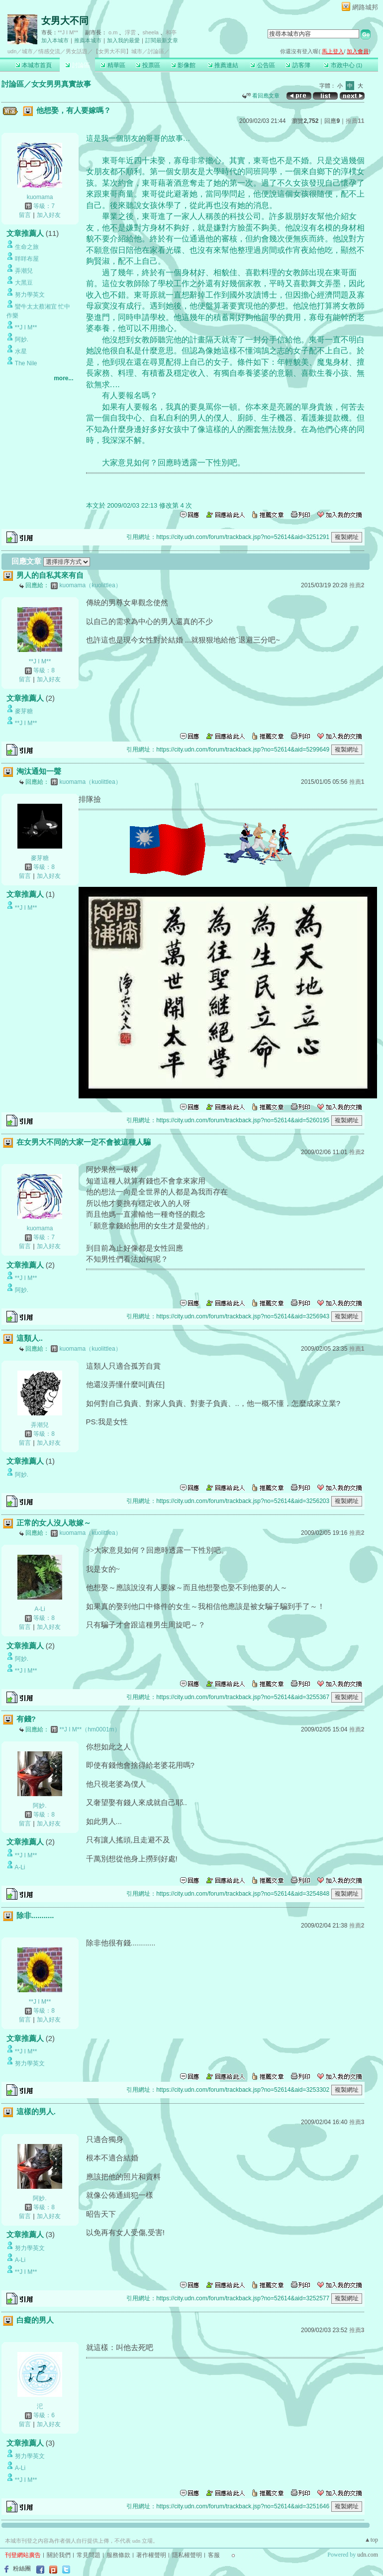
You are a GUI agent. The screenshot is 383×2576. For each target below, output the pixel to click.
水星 (21, 351)
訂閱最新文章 (161, 40)
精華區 (112, 65)
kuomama (40, 197)
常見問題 (88, 2555)
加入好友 (49, 215)
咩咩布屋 (27, 258)
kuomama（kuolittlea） (90, 585)
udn (11, 51)
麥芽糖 (24, 711)
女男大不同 (65, 20)
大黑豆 (24, 282)
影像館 (183, 65)
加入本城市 (55, 40)
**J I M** (68, 32)
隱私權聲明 (187, 2555)
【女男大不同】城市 (117, 51)
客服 (214, 2555)
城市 (27, 51)
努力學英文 (30, 294)
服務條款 (118, 2555)
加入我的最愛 (123, 40)
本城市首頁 (33, 65)
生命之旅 (27, 246)
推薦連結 (223, 65)
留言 (25, 215)
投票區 (148, 65)
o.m (112, 32)
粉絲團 (22, 2568)
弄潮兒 (24, 270)
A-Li (39, 1609)
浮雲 (130, 32)
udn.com (367, 2554)
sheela (151, 32)
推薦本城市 (87, 40)
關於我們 (59, 2555)
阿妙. (21, 339)
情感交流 (49, 51)
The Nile (26, 363)
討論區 (77, 65)
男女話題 (77, 51)
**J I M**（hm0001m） (90, 1729)
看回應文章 (261, 96)
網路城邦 (365, 7)
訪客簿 (298, 65)
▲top (371, 2539)
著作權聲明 (151, 2555)
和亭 (171, 32)
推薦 (355, 120)
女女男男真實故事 (61, 84)
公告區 (262, 65)
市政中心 (343, 65)
